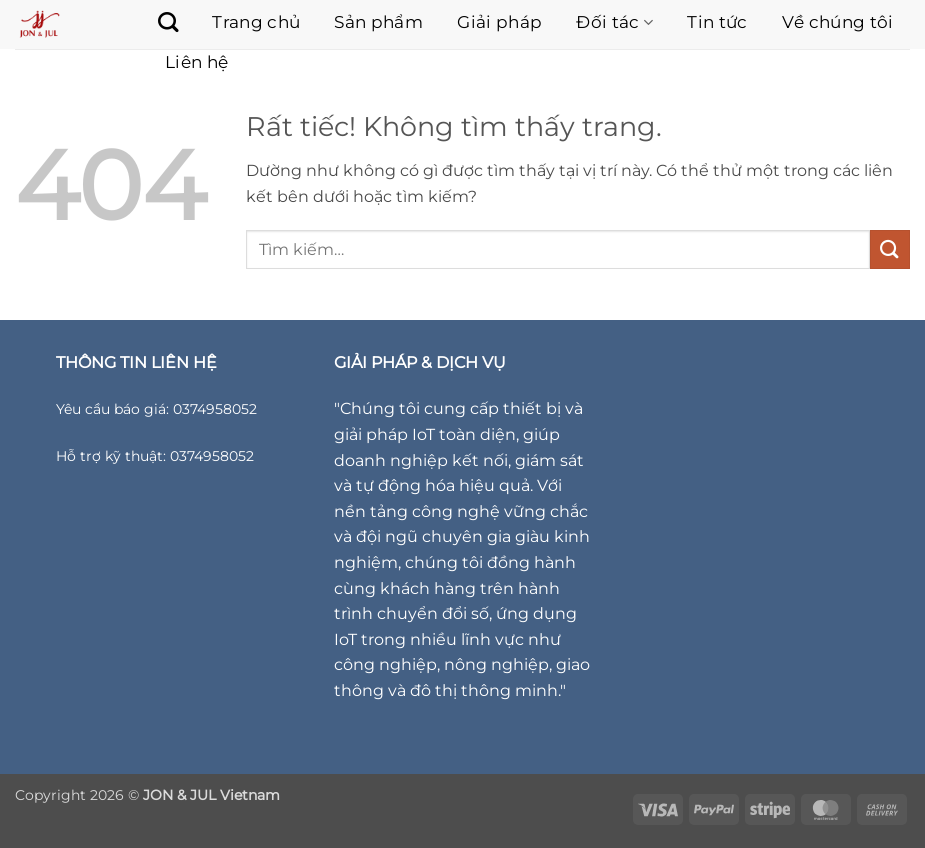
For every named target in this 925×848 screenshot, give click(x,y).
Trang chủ (256, 22)
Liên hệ (196, 62)
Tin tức (717, 22)
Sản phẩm (378, 22)
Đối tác (614, 22)
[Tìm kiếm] (158, 22)
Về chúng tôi (838, 22)
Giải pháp (499, 22)
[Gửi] (890, 249)
